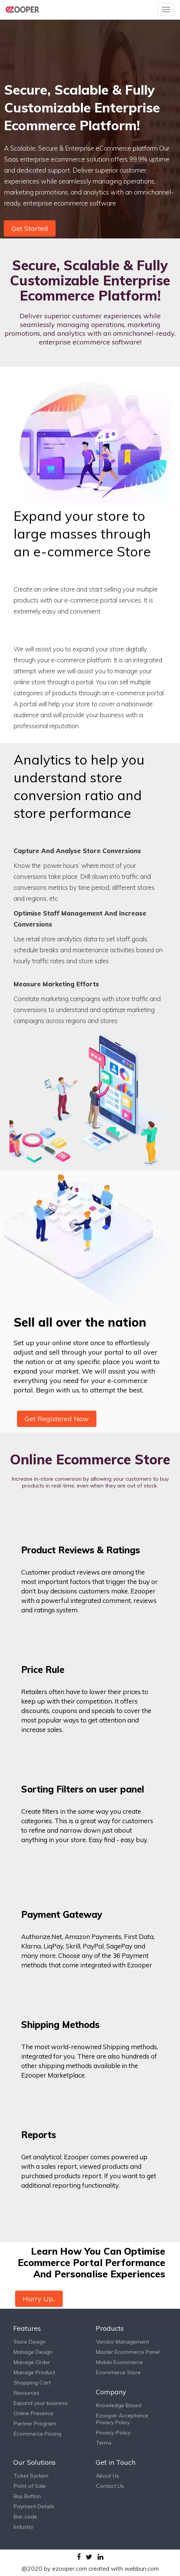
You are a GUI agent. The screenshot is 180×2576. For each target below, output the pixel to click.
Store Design (30, 2341)
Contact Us (110, 2486)
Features (27, 2328)
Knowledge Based (118, 2405)
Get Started (29, 228)
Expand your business (41, 2403)
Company (111, 2392)
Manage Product (34, 2372)
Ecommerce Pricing (37, 2433)
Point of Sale (30, 2486)
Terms (104, 2442)
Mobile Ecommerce (119, 2362)
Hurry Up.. (39, 2298)
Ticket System (31, 2475)
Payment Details (34, 2506)
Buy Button (27, 2496)
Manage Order (32, 2362)
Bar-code (25, 2516)
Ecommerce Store (118, 2372)
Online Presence (33, 2413)
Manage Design (33, 2352)
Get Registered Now (57, 1418)
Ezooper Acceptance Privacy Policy (122, 2419)
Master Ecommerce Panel (128, 2352)
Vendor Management (122, 2341)
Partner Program (35, 2423)
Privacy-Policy (113, 2432)
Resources (26, 2392)
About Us (107, 2475)
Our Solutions (34, 2462)
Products (110, 2328)
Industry (23, 2526)
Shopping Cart (32, 2382)
